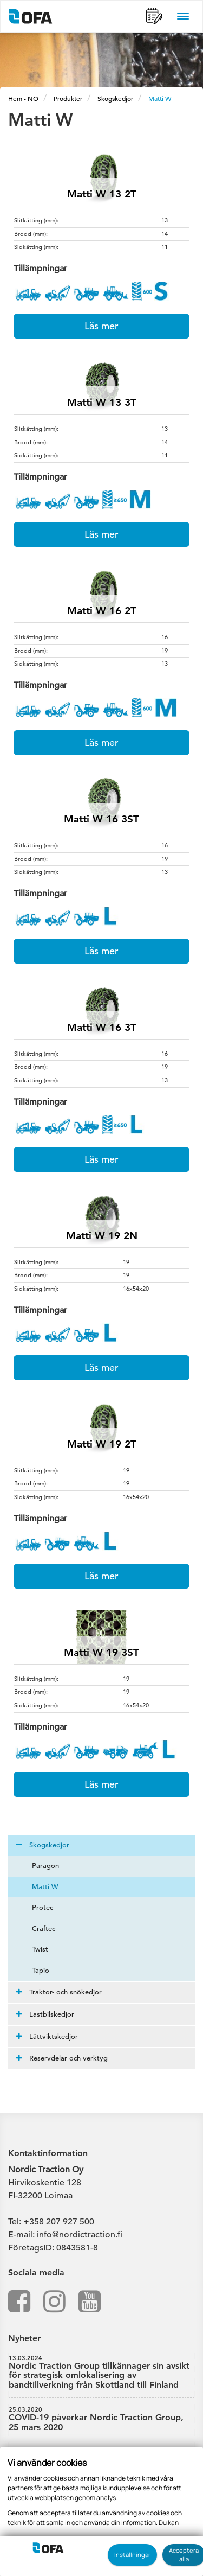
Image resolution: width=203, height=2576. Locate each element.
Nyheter (24, 2338)
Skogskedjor (115, 98)
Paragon (39, 1865)
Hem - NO (23, 98)
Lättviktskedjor (47, 2036)
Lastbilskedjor (45, 2014)
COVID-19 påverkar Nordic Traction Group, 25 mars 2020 (101, 2419)
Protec (36, 1907)
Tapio (34, 1970)
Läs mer (101, 326)
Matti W (160, 98)
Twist (33, 1949)
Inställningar (132, 2555)
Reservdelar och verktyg (62, 2058)
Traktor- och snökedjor (59, 1992)
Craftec (37, 1928)
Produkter (68, 98)
